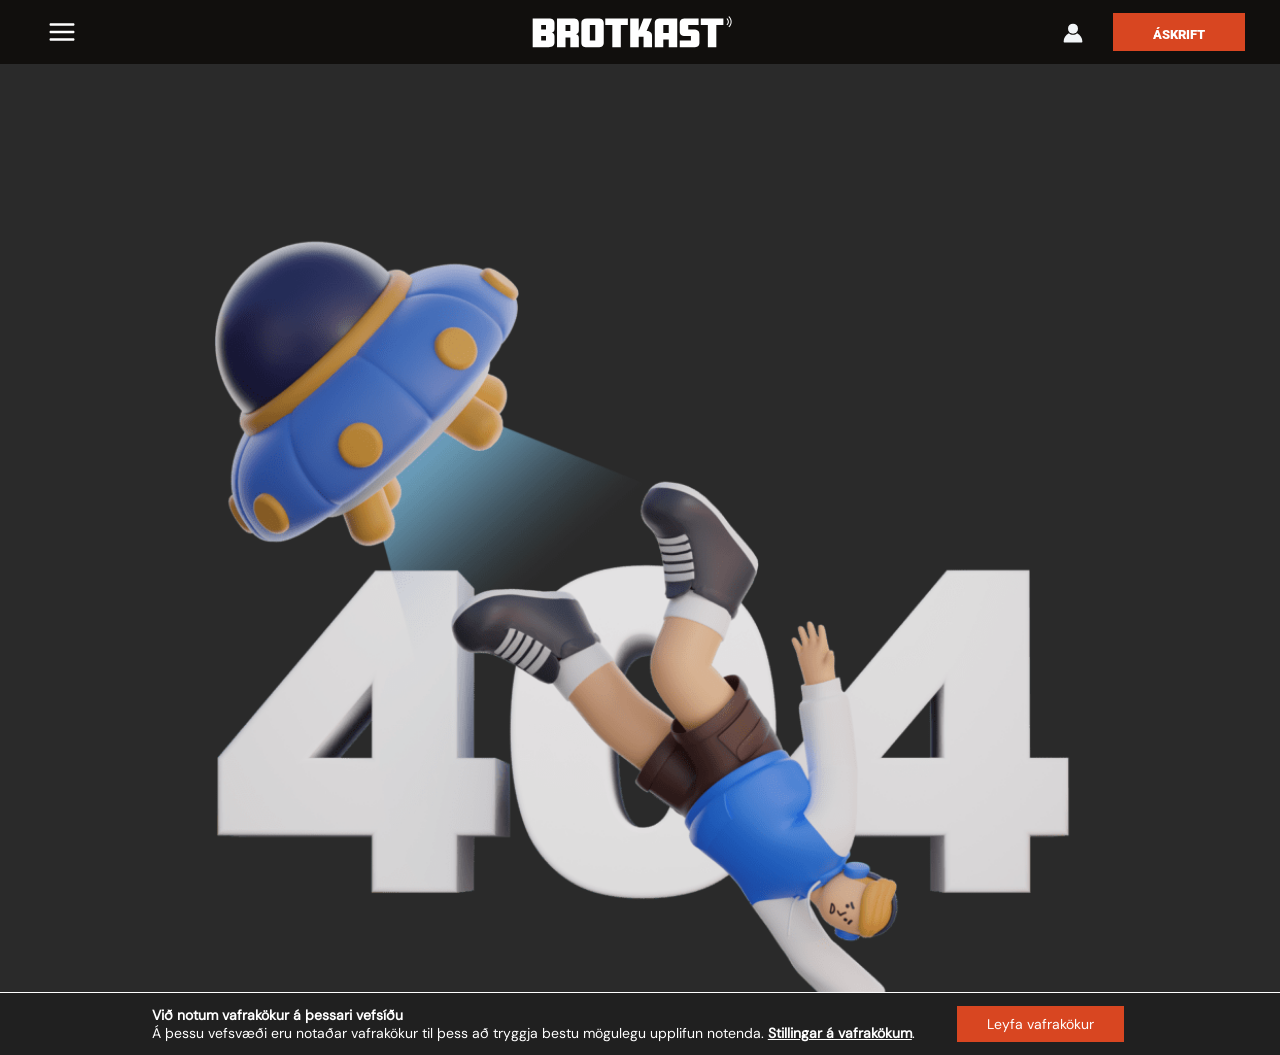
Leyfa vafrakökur (1040, 1024)
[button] (1179, 32)
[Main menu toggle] (62, 32)
